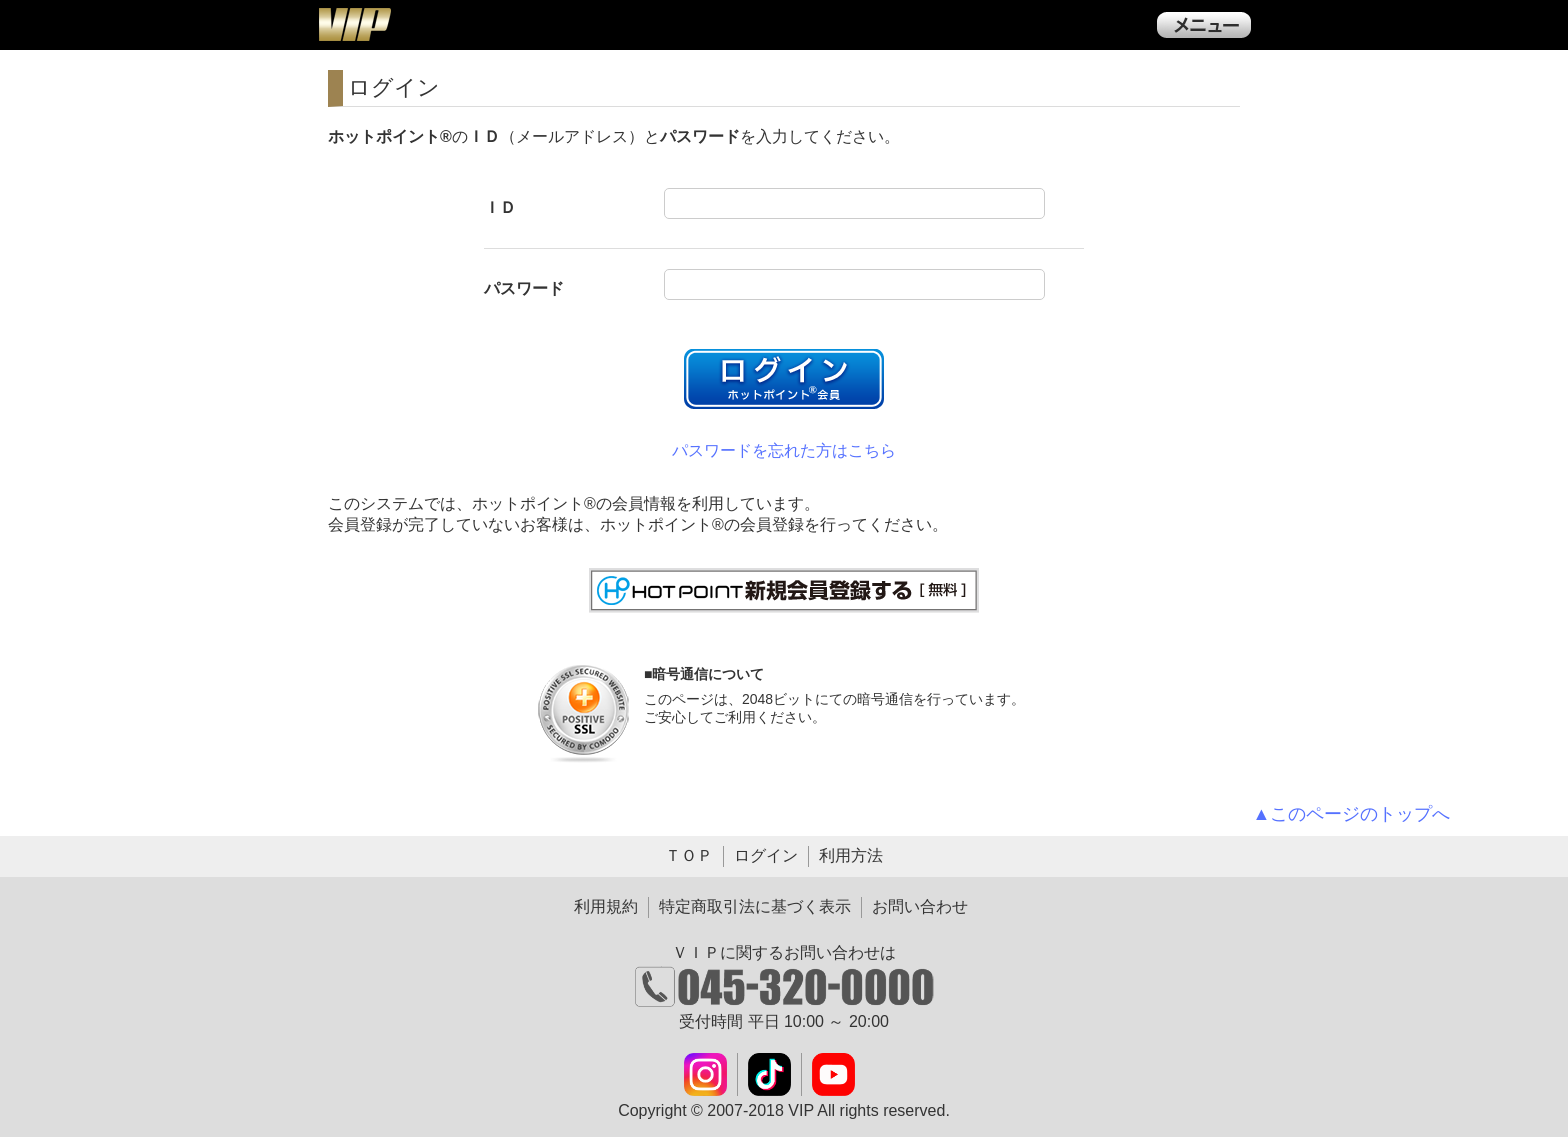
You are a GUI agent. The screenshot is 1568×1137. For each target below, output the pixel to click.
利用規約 (606, 906)
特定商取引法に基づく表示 (755, 906)
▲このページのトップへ (1352, 814)
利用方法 (851, 855)
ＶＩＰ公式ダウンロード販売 (354, 24)
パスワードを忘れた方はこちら (784, 450)
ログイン (766, 855)
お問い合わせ (920, 906)
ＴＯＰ (689, 855)
